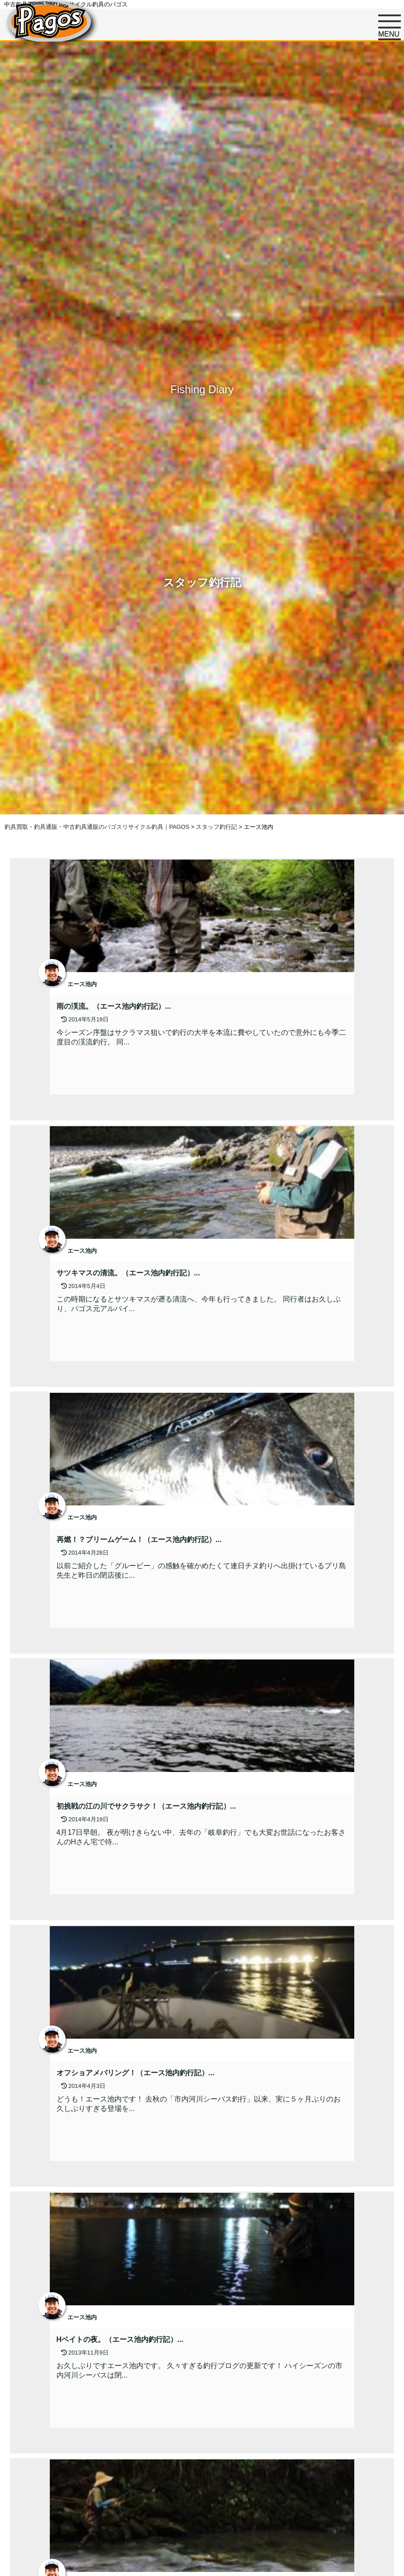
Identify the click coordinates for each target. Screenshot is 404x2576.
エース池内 (82, 984)
